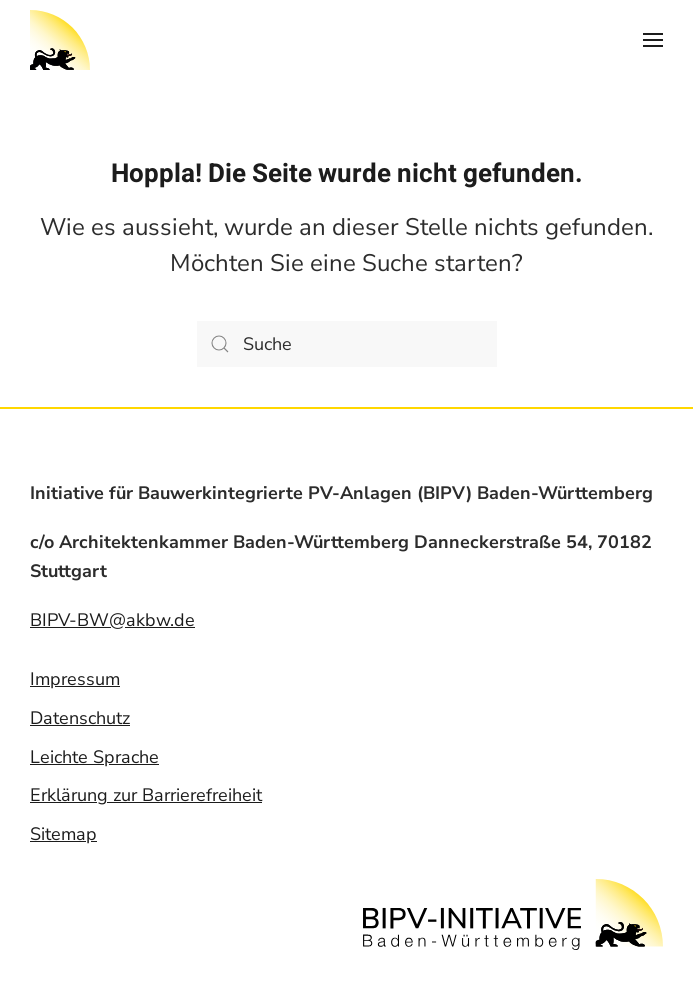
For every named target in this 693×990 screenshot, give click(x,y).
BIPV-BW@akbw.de (112, 620)
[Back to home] (60, 40)
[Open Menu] (653, 40)
